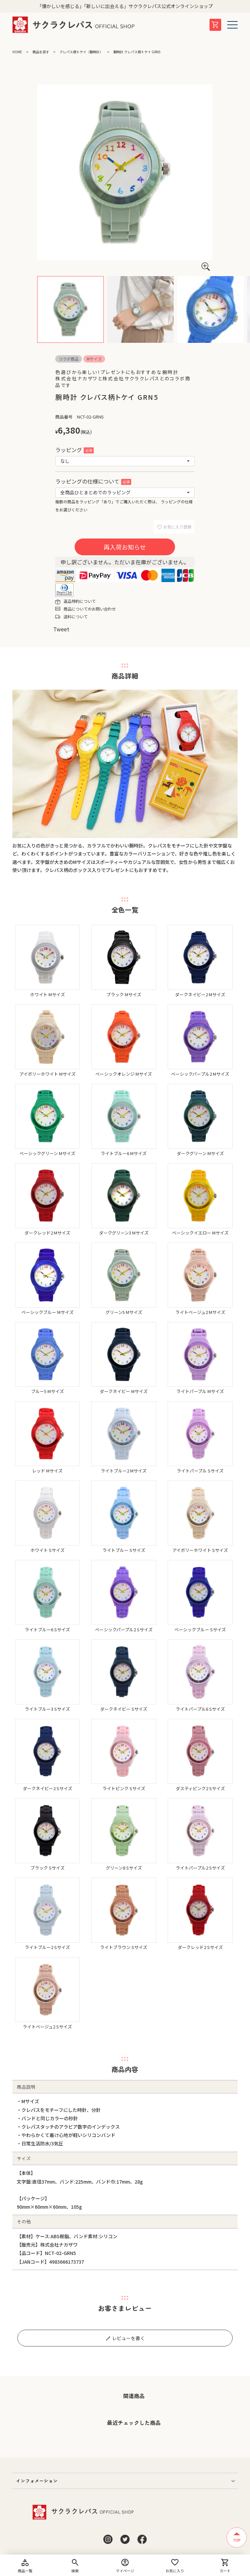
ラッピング (74, 450)
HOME (17, 51)
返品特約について (80, 601)
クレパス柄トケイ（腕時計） (81, 51)
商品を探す (40, 51)
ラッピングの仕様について (93, 481)
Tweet (61, 629)
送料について (76, 616)
